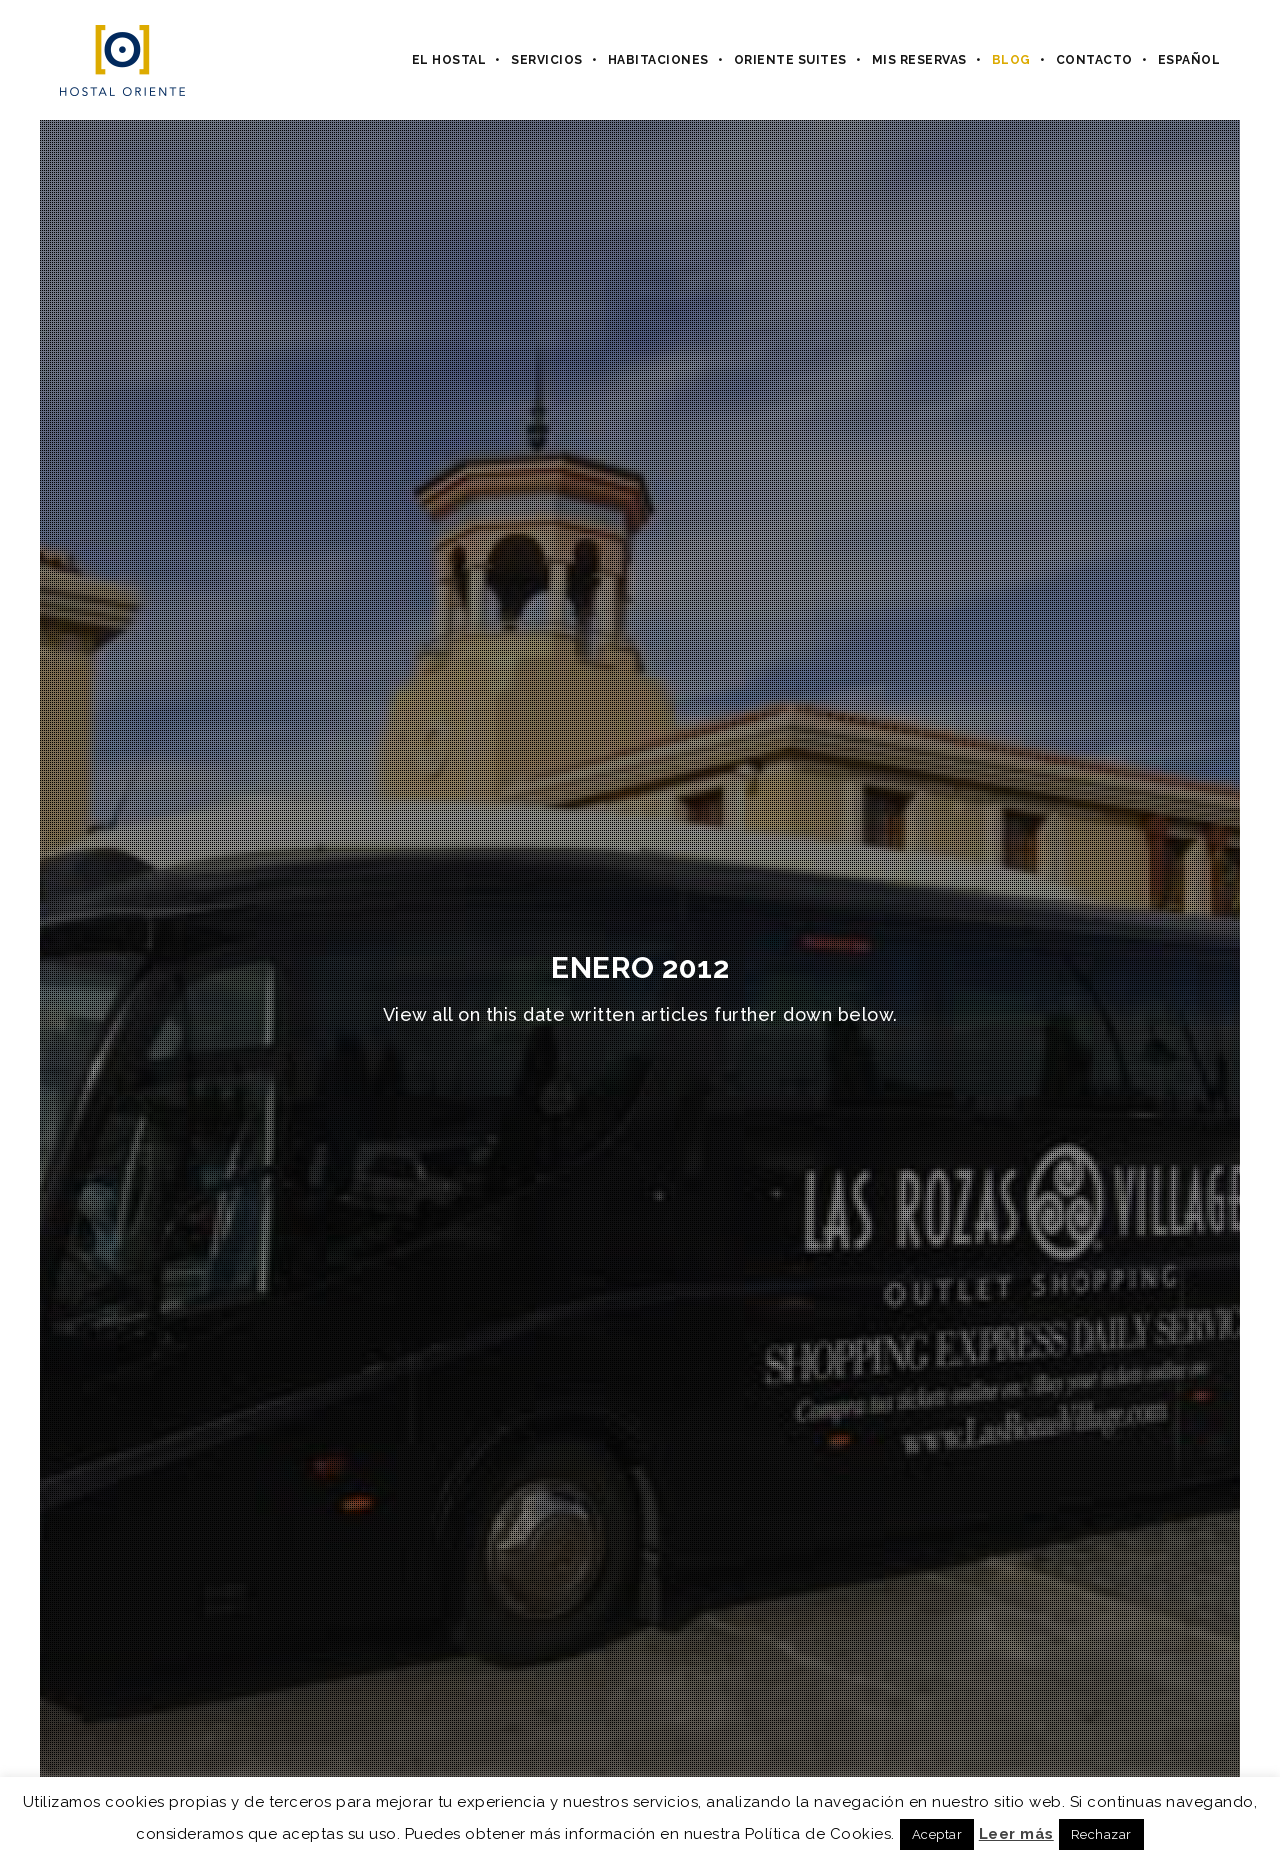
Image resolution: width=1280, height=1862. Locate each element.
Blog (1011, 60)
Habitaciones (658, 60)
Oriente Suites (790, 60)
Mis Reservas (919, 60)
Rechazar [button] (1101, 1834)
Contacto (1094, 60)
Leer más (1016, 1834)
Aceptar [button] (937, 1834)
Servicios (547, 60)
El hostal (449, 60)
